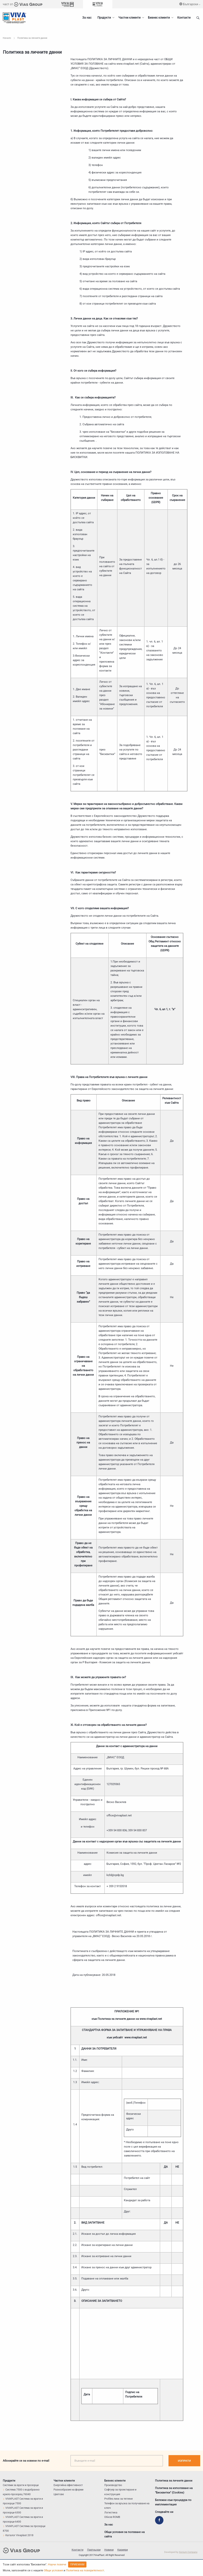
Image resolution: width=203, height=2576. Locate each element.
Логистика (110, 2512)
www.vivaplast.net (127, 63)
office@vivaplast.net (119, 1815)
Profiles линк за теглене (118, 2498)
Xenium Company (188, 2552)
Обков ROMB (112, 2516)
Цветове (59, 2494)
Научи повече (57, 2564)
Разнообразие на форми (68, 2489)
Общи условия (53, 2570)
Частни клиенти (129, 17)
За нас (86, 17)
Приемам (77, 2564)
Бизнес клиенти (159, 17)
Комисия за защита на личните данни (124, 1662)
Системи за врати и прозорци (21, 2485)
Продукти (104, 17)
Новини (109, 2549)
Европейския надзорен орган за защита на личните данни (113, 1658)
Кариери (122, 2549)
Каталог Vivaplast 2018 (18, 2535)
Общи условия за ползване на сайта (124, 2534)
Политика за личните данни (173, 2480)
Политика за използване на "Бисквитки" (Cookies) (174, 2490)
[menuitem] (159, 17)
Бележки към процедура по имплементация (173, 2502)
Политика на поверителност (85, 2570)
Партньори (94, 2549)
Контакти (183, 17)
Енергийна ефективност (68, 2485)
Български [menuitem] (189, 4)
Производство (113, 2485)
